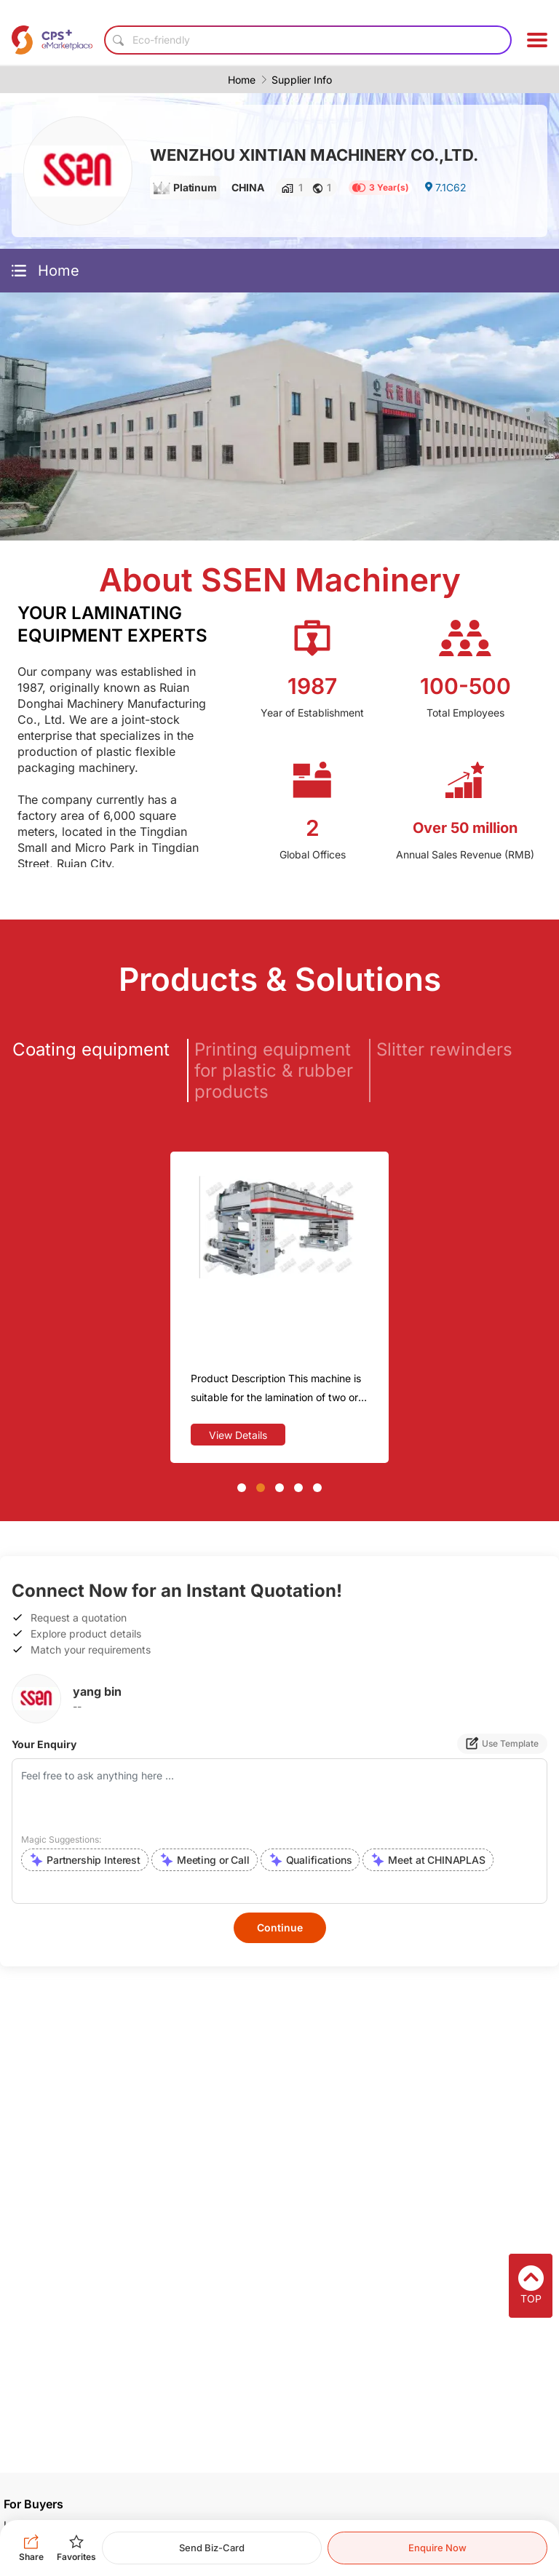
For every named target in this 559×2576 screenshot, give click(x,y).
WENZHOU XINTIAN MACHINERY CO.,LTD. (314, 154)
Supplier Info (301, 79)
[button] (241, 1487)
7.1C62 (445, 187)
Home (241, 79)
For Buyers (33, 2504)
